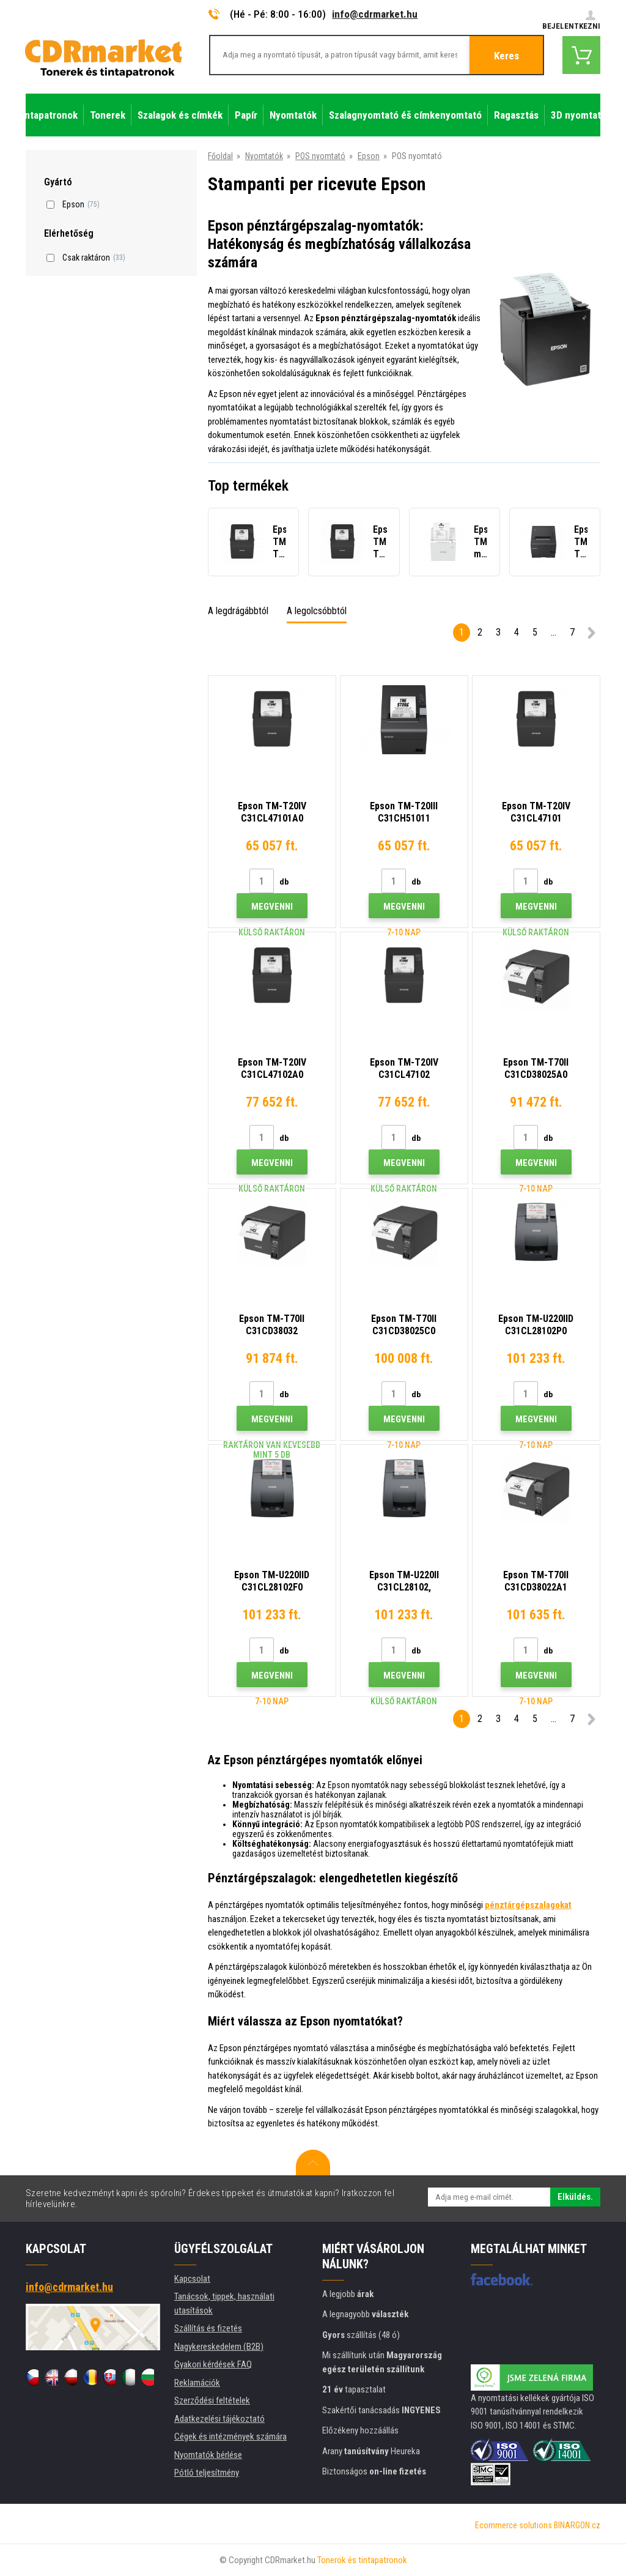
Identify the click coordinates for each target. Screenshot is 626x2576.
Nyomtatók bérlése (208, 2454)
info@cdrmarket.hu (375, 14)
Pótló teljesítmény (206, 2472)
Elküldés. (575, 2196)
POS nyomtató (320, 156)
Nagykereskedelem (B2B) (218, 2346)
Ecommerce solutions (513, 2525)
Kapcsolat (192, 2278)
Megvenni (272, 906)
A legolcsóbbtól (317, 611)
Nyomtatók (264, 156)
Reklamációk (197, 2382)
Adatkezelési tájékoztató (219, 2418)
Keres (506, 56)
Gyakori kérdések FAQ (213, 2364)
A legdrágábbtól (238, 611)
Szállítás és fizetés (208, 2328)
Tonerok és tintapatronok (362, 2560)
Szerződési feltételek (212, 2400)
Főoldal (220, 156)
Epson (369, 156)
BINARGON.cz (577, 2525)
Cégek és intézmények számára (230, 2436)
